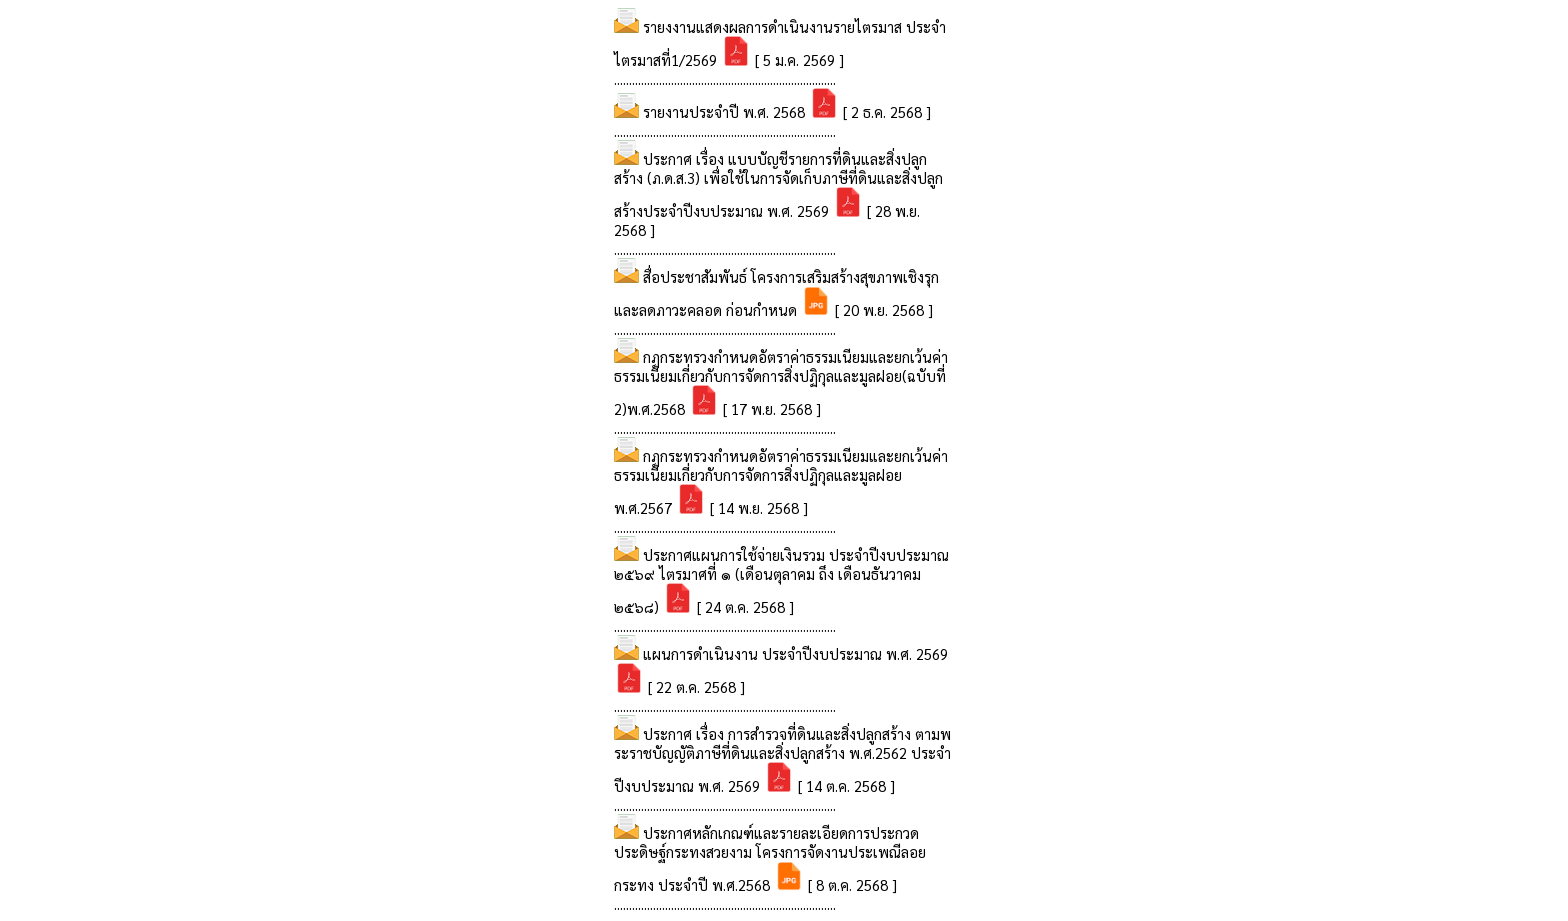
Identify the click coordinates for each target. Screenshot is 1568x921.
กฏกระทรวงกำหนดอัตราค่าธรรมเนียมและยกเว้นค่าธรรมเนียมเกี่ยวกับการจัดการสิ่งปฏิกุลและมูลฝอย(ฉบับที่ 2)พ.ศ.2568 (781, 382)
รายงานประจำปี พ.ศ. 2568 (726, 111)
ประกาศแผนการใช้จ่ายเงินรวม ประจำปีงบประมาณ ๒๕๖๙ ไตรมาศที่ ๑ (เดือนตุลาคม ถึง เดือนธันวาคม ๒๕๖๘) (781, 580)
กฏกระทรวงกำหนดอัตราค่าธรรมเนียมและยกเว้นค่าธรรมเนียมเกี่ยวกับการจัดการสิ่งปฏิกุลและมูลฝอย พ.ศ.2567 (781, 481)
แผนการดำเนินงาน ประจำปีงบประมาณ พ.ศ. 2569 (795, 653)
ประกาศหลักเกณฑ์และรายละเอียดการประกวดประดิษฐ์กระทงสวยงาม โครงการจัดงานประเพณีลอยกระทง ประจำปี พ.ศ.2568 (770, 858)
